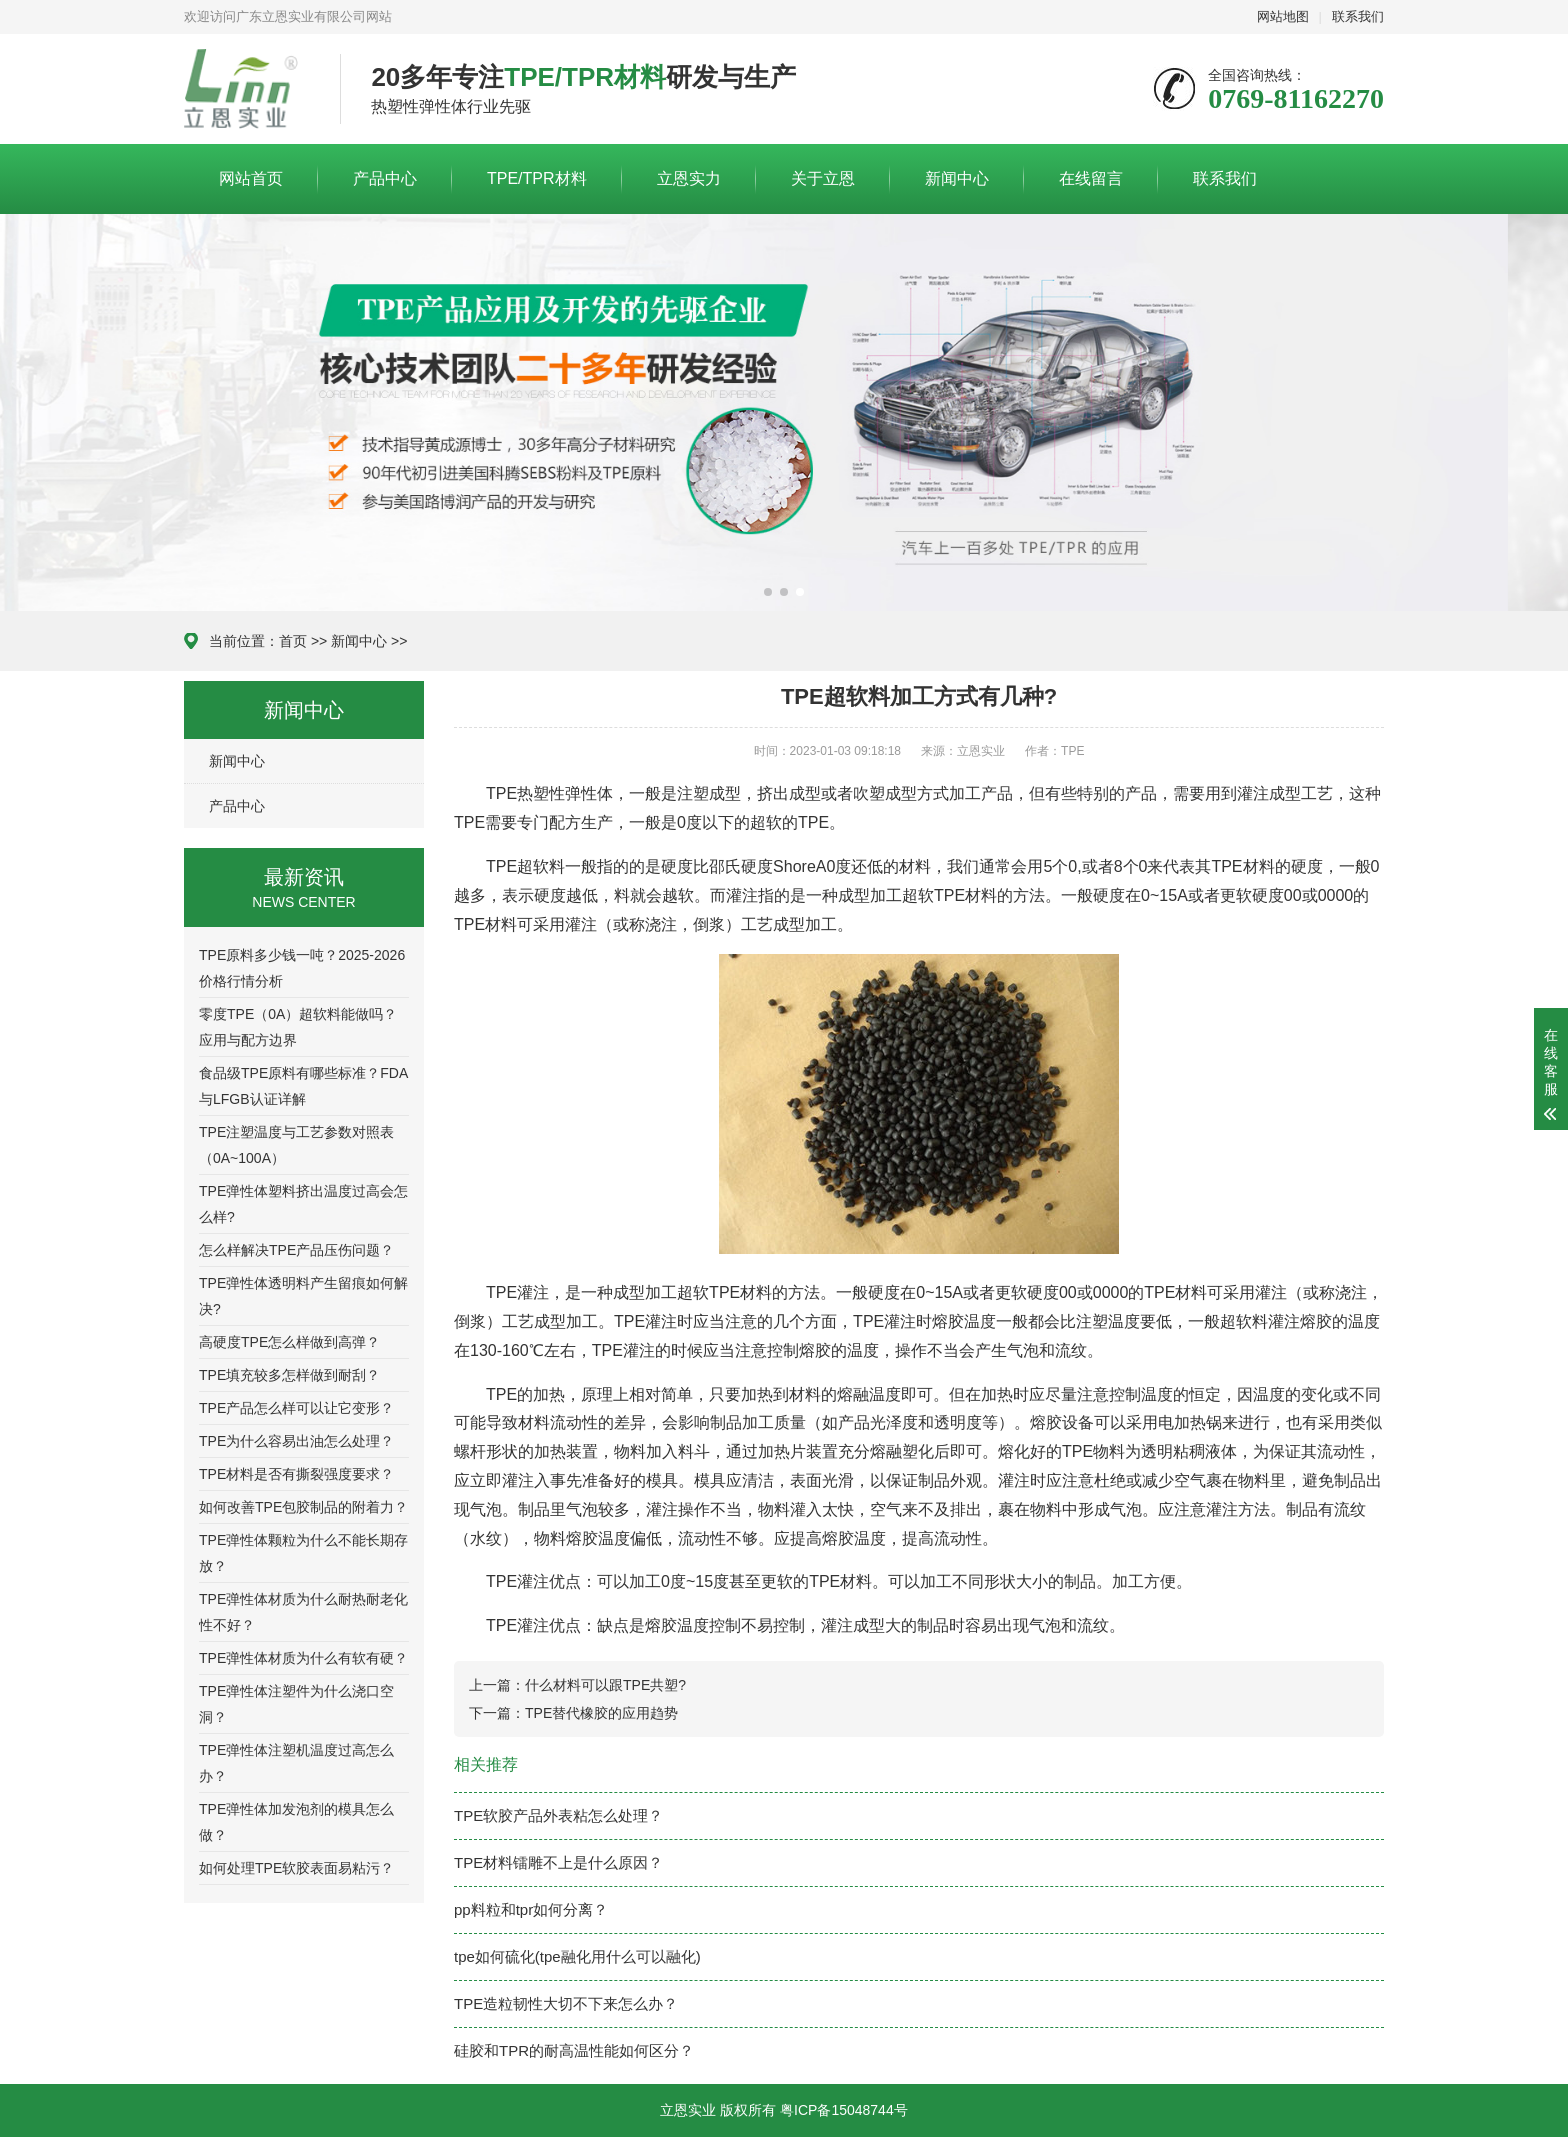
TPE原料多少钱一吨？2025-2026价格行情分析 (302, 968)
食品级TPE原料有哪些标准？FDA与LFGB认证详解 (303, 1086)
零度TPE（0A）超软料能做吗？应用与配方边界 (298, 1027)
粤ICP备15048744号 (844, 2110)
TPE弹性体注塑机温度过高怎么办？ (296, 1763)
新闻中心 (957, 178)
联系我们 (1358, 16)
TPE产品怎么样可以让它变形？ (296, 1408)
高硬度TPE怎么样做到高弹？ (289, 1342)
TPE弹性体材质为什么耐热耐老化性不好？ (303, 1612)
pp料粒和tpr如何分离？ (531, 1909)
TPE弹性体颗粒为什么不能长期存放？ (303, 1553)
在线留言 (1091, 178)
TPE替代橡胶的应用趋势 (601, 1713)
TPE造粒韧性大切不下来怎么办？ (566, 2003)
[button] (768, 592)
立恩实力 (689, 178)
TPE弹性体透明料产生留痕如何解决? (303, 1296)
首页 (293, 641)
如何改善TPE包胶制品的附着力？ (303, 1507)
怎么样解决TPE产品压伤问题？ (296, 1250)
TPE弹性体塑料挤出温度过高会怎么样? (303, 1204)
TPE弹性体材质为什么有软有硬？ (303, 1658)
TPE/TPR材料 (537, 178)
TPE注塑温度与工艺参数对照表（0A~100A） (296, 1145)
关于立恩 (823, 178)
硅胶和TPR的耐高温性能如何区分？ (574, 2050)
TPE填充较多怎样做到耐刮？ (289, 1375)
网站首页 (251, 178)
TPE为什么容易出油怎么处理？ (296, 1441)
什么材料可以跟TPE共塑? (605, 1685)
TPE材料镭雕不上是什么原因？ (558, 1862)
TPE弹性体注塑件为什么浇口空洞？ (296, 1704)
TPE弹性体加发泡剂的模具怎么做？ (296, 1822)
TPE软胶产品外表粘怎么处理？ (558, 1815)
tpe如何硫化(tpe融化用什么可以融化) (577, 1956)
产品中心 (385, 178)
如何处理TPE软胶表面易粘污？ (296, 1868)
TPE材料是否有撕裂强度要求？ (296, 1474)
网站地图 (1283, 16)
